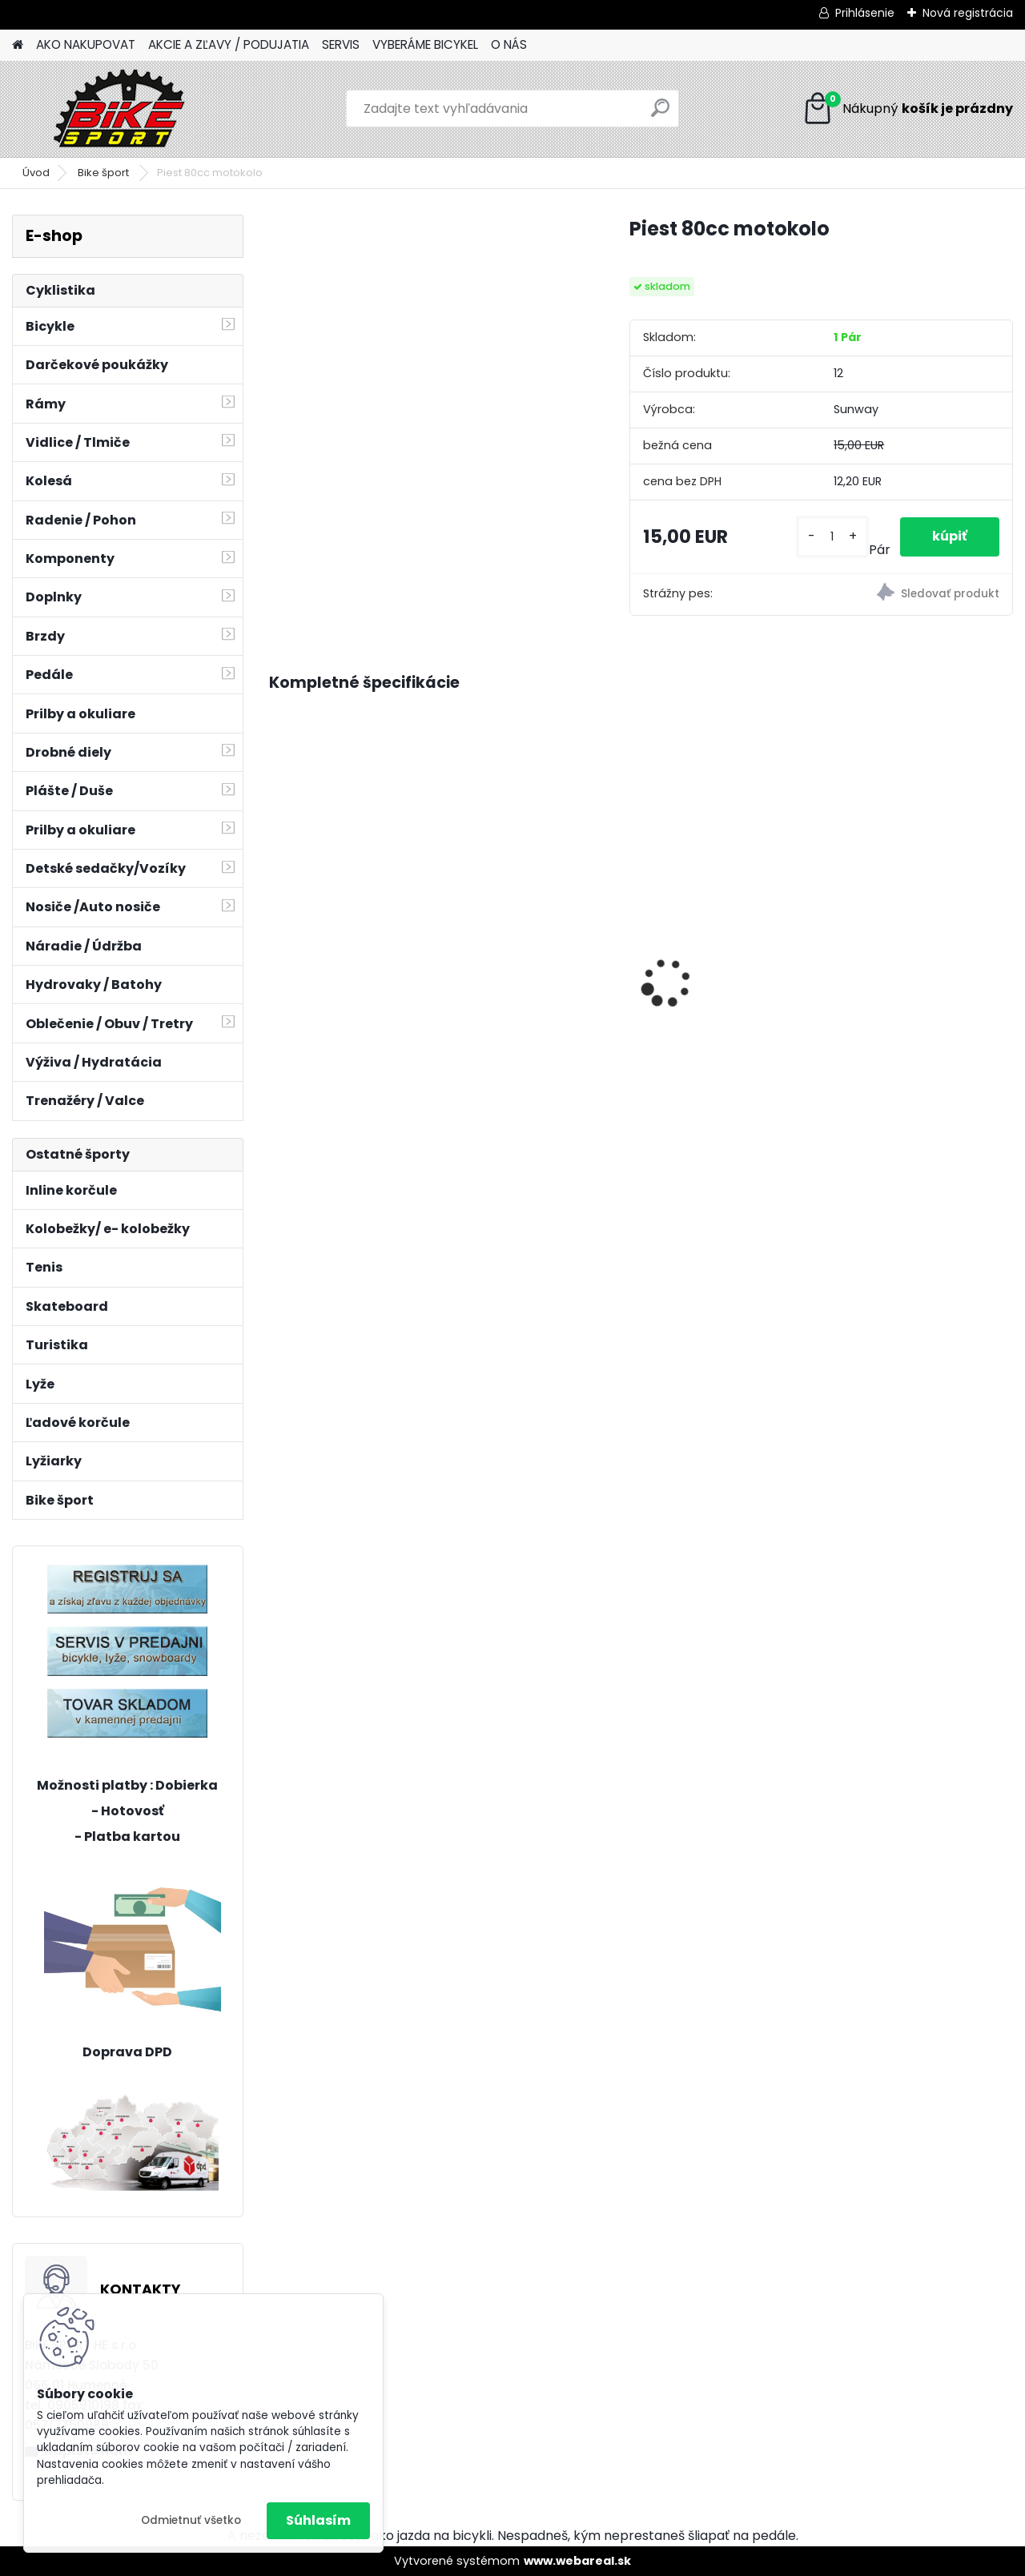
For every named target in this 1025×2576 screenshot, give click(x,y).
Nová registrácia (967, 13)
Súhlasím (318, 2520)
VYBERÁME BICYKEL (425, 44)
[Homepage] (17, 45)
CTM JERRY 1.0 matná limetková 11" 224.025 (345, 914)
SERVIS (341, 44)
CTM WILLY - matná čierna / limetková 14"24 (732, 852)
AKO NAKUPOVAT (85, 44)
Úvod (36, 172)
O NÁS (509, 44)
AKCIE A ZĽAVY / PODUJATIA (228, 44)
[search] (660, 114)
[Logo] (122, 109)
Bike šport (104, 172)
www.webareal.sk (577, 2561)
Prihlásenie (864, 13)
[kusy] (832, 537)
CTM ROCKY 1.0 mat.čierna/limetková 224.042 (538, 917)
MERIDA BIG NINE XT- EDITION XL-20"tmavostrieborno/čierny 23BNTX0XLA (912, 963)
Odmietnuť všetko (191, 2520)
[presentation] (277, 955)
